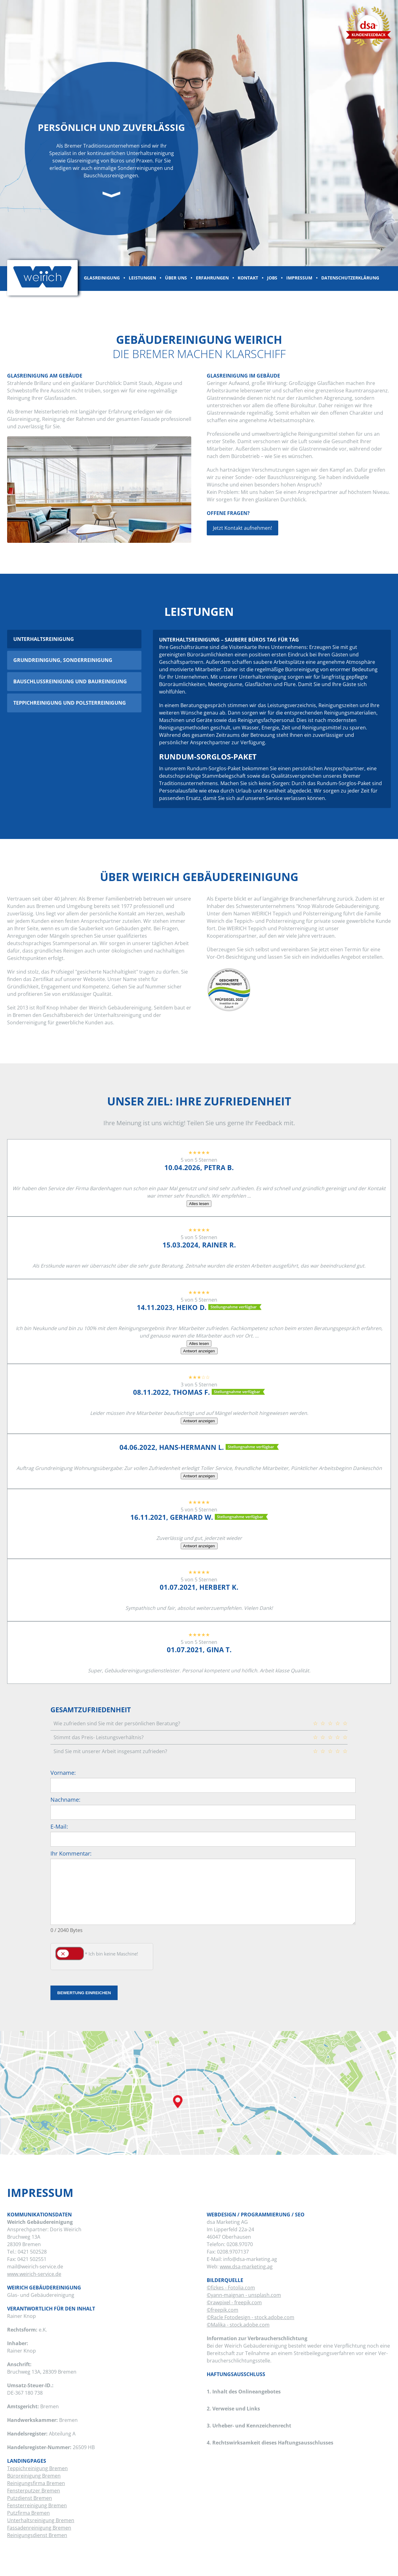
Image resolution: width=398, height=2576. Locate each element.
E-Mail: (59, 1826)
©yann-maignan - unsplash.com (244, 2295)
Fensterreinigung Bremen (37, 2505)
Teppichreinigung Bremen (37, 2468)
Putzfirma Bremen (28, 2512)
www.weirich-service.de (34, 2274)
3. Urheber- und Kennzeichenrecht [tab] (249, 2423)
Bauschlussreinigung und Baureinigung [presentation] (70, 681)
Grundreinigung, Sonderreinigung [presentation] (62, 660)
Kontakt (248, 278)
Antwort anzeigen (199, 1351)
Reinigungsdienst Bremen (37, 2535)
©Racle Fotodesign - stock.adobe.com (250, 2317)
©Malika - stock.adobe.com (238, 2324)
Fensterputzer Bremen (33, 2490)
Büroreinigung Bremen (34, 2475)
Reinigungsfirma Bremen (36, 2483)
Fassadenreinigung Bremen (39, 2527)
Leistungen (142, 278)
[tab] (74, 639)
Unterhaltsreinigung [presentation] (43, 639)
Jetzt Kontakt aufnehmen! (242, 528)
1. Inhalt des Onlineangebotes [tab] (244, 2389)
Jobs (272, 278)
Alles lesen (199, 1203)
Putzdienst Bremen (29, 2498)
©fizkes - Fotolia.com (231, 2287)
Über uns (176, 278)
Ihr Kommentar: (71, 1853)
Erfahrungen (212, 278)
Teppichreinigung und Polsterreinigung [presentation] (69, 702)
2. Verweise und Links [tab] (233, 2406)
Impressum (299, 278)
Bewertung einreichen (84, 1992)
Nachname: (65, 1799)
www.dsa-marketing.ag (246, 2266)
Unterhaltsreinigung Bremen (40, 2520)
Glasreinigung (102, 278)
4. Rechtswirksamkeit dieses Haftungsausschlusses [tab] (270, 2440)
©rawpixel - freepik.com (234, 2302)
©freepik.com (222, 2309)
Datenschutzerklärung (350, 278)
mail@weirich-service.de (35, 2266)
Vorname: (63, 1772)
